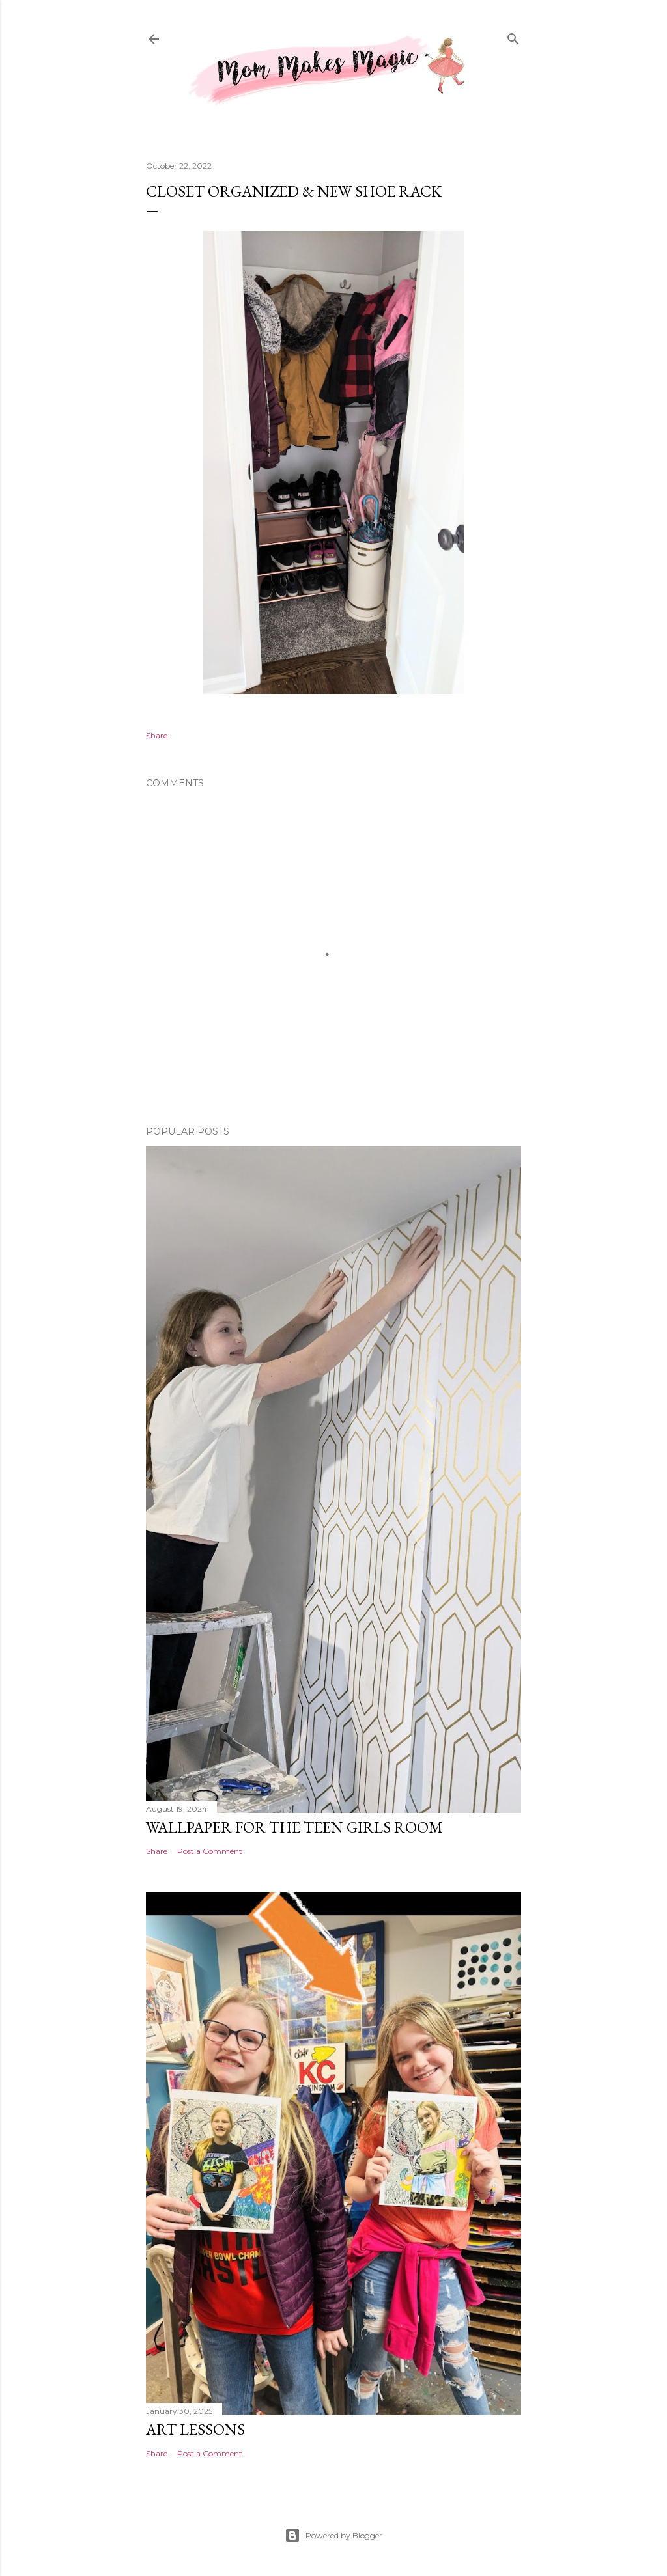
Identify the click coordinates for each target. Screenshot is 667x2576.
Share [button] (156, 735)
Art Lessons (195, 2429)
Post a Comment (209, 1851)
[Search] (513, 37)
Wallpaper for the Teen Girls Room (294, 1827)
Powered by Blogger (333, 2535)
